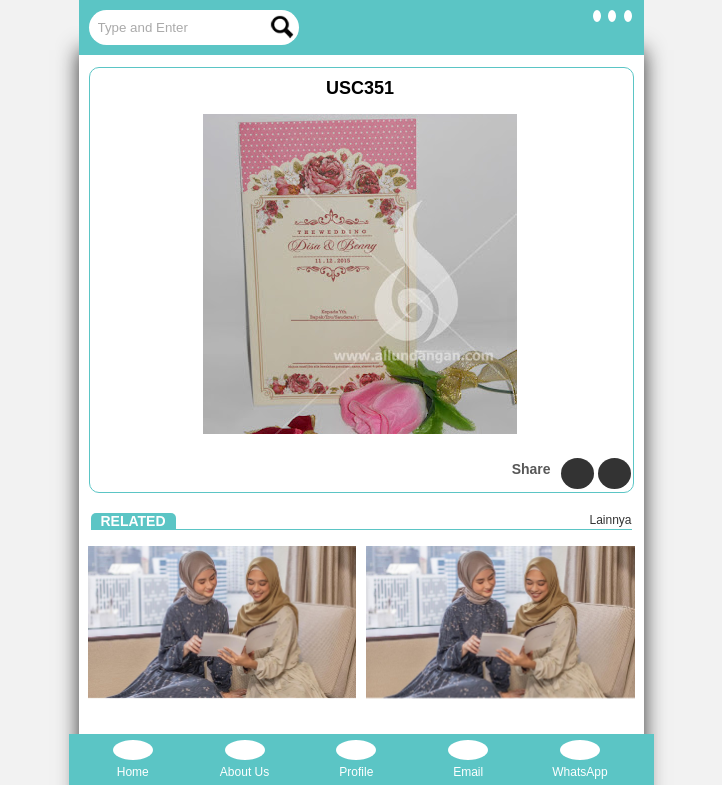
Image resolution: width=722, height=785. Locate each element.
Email (468, 759)
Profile (356, 759)
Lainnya (610, 520)
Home (133, 759)
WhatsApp (579, 759)
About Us (244, 759)
